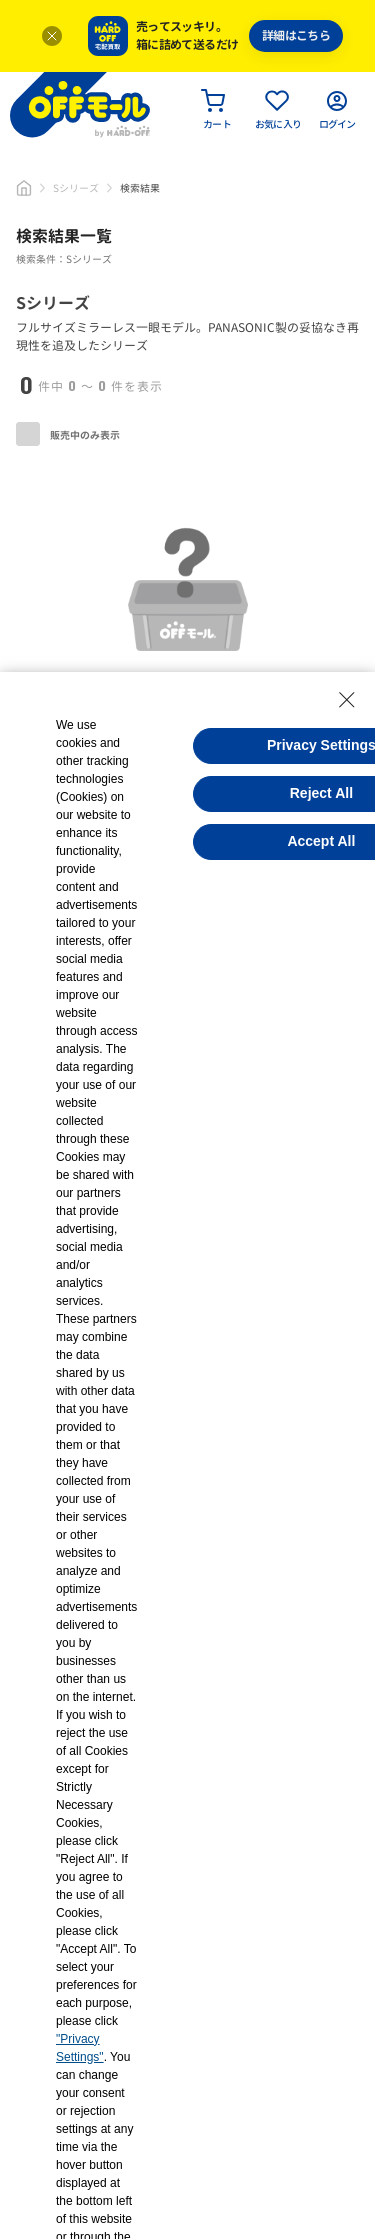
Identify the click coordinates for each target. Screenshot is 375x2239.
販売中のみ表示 (68, 434)
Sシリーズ (76, 188)
